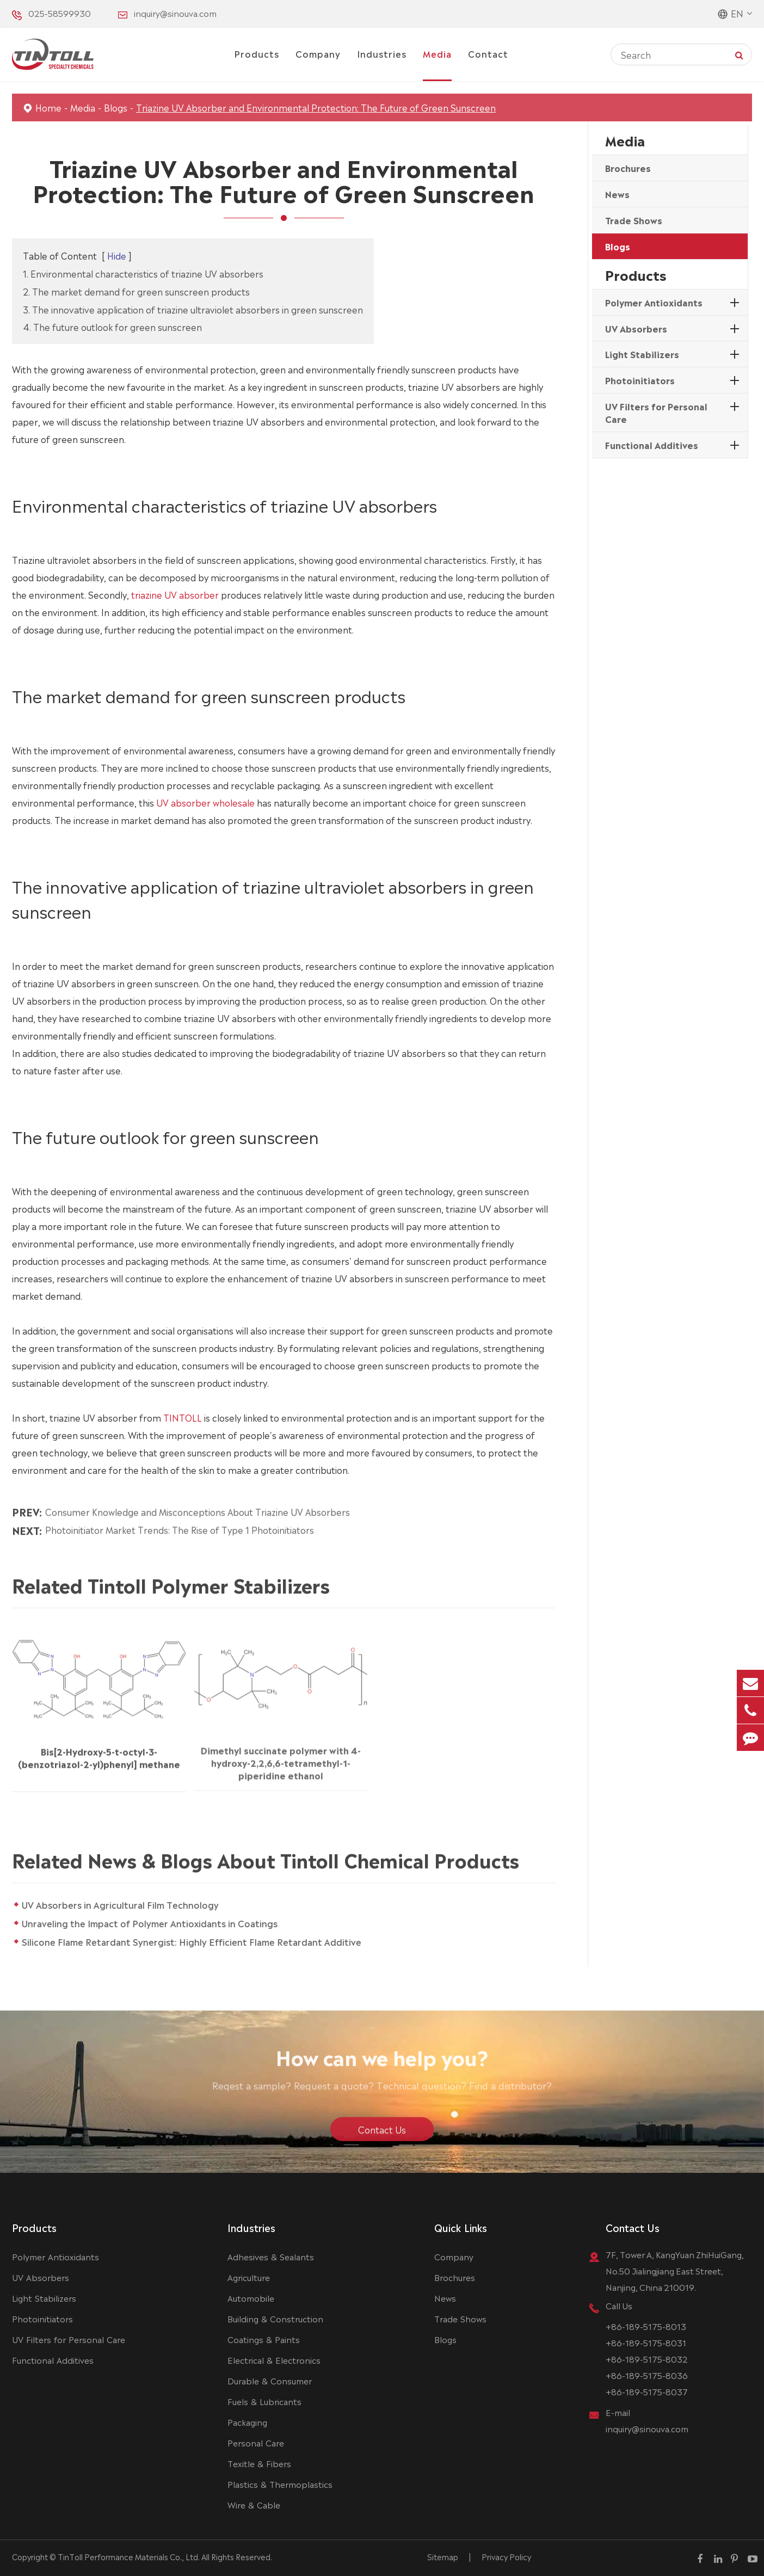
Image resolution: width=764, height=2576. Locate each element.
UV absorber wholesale (205, 802)
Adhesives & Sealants (270, 2256)
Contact (488, 53)
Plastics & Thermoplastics (279, 2483)
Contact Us (382, 2136)
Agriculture (248, 2277)
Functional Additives (651, 444)
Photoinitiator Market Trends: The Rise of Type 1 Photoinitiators (179, 1521)
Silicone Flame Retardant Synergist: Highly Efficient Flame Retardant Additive (199, 1941)
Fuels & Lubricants (264, 2401)
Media (437, 53)
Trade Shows (633, 219)
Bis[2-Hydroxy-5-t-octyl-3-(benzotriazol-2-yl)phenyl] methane (99, 1749)
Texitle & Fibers (259, 2463)
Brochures (628, 167)
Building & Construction (275, 2318)
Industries (381, 53)
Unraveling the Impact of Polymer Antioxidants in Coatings (157, 1922)
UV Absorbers (636, 328)
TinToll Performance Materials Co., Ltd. (129, 2556)
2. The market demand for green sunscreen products (136, 291)
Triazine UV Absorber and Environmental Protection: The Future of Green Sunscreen (316, 107)
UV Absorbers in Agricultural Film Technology (127, 1904)
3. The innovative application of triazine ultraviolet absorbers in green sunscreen (193, 309)
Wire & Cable (253, 2504)
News (617, 193)
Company (318, 53)
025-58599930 (59, 13)
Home (48, 107)
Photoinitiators (640, 379)
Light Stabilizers (642, 353)
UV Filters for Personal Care (656, 412)
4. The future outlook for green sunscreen (112, 326)
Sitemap (442, 2556)
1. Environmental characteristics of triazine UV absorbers (143, 273)
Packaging (247, 2421)
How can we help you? (382, 2064)
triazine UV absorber (175, 594)
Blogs (115, 107)
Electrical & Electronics (274, 2359)
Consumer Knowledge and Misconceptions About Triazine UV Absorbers (197, 1503)
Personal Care (255, 2442)
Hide (116, 255)
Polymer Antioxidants (654, 302)
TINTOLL (182, 1417)
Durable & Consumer (269, 2380)
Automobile (250, 2297)
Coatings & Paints (263, 2339)
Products (256, 53)
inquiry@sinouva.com (175, 13)
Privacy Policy (506, 2556)
